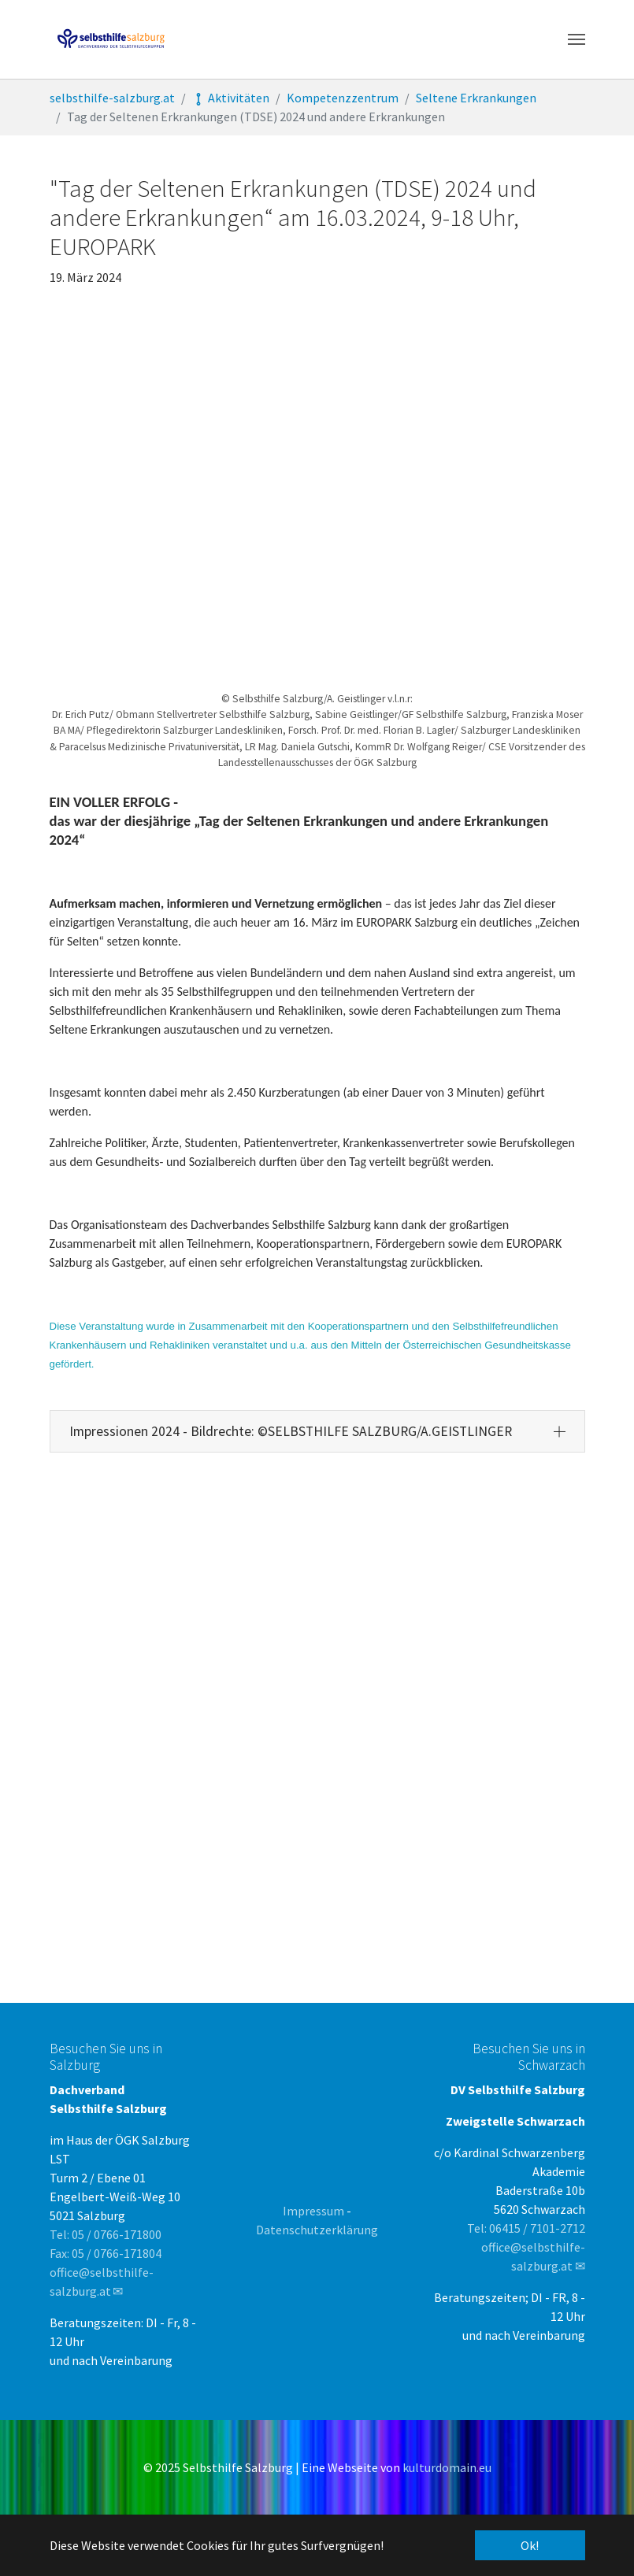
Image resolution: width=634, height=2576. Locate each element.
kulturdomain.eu (446, 2467)
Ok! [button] (530, 2545)
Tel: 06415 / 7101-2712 (526, 2228)
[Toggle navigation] (576, 39)
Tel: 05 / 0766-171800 (105, 2234)
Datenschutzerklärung (317, 2229)
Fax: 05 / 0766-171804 (105, 2253)
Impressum (313, 2211)
